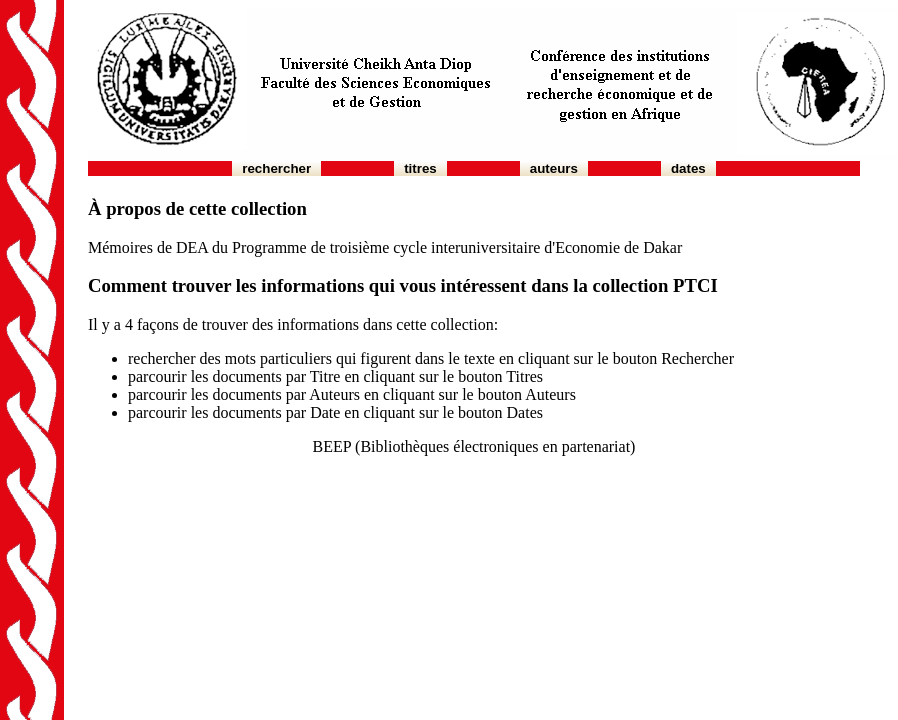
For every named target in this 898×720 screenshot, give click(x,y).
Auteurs (554, 168)
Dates (688, 168)
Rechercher (276, 168)
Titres (420, 168)
